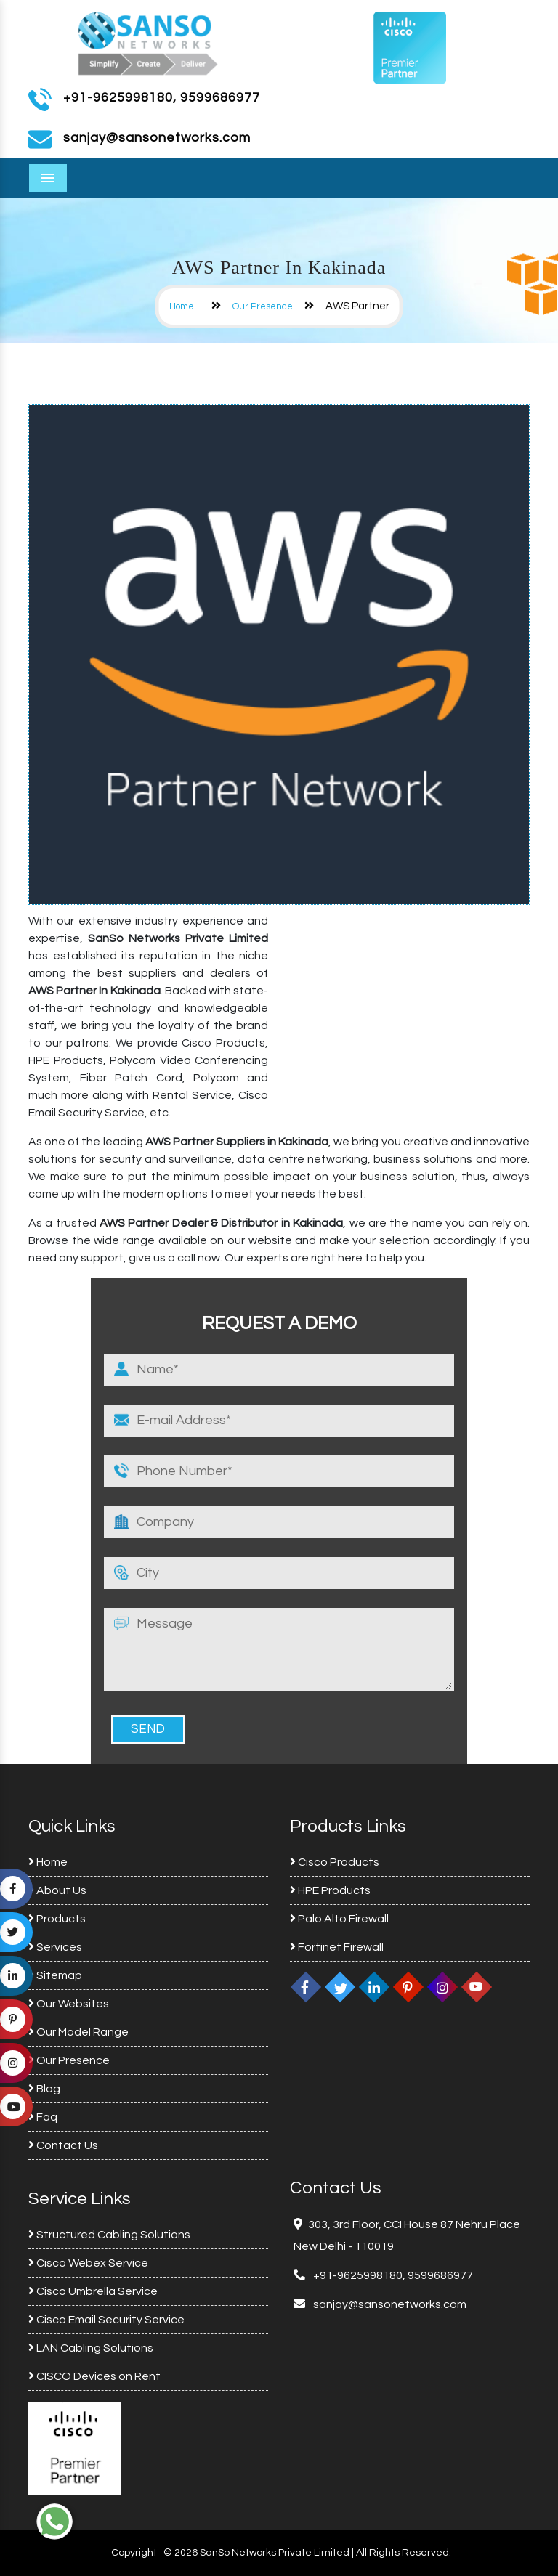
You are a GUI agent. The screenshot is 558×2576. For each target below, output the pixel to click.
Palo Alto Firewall (339, 1919)
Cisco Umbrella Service (93, 2291)
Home (181, 306)
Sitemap (55, 1975)
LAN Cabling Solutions (90, 2348)
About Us (57, 1890)
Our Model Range (78, 2032)
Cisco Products (334, 1862)
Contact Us (63, 2145)
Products (57, 1919)
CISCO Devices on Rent (94, 2376)
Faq (42, 2117)
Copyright (134, 2553)
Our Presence (262, 306)
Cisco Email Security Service (106, 2319)
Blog (44, 2088)
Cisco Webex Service (88, 2263)
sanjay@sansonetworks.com (388, 2304)
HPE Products (330, 1890)
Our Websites (68, 2004)
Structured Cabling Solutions (109, 2234)
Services (55, 1947)
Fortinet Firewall (337, 1947)
